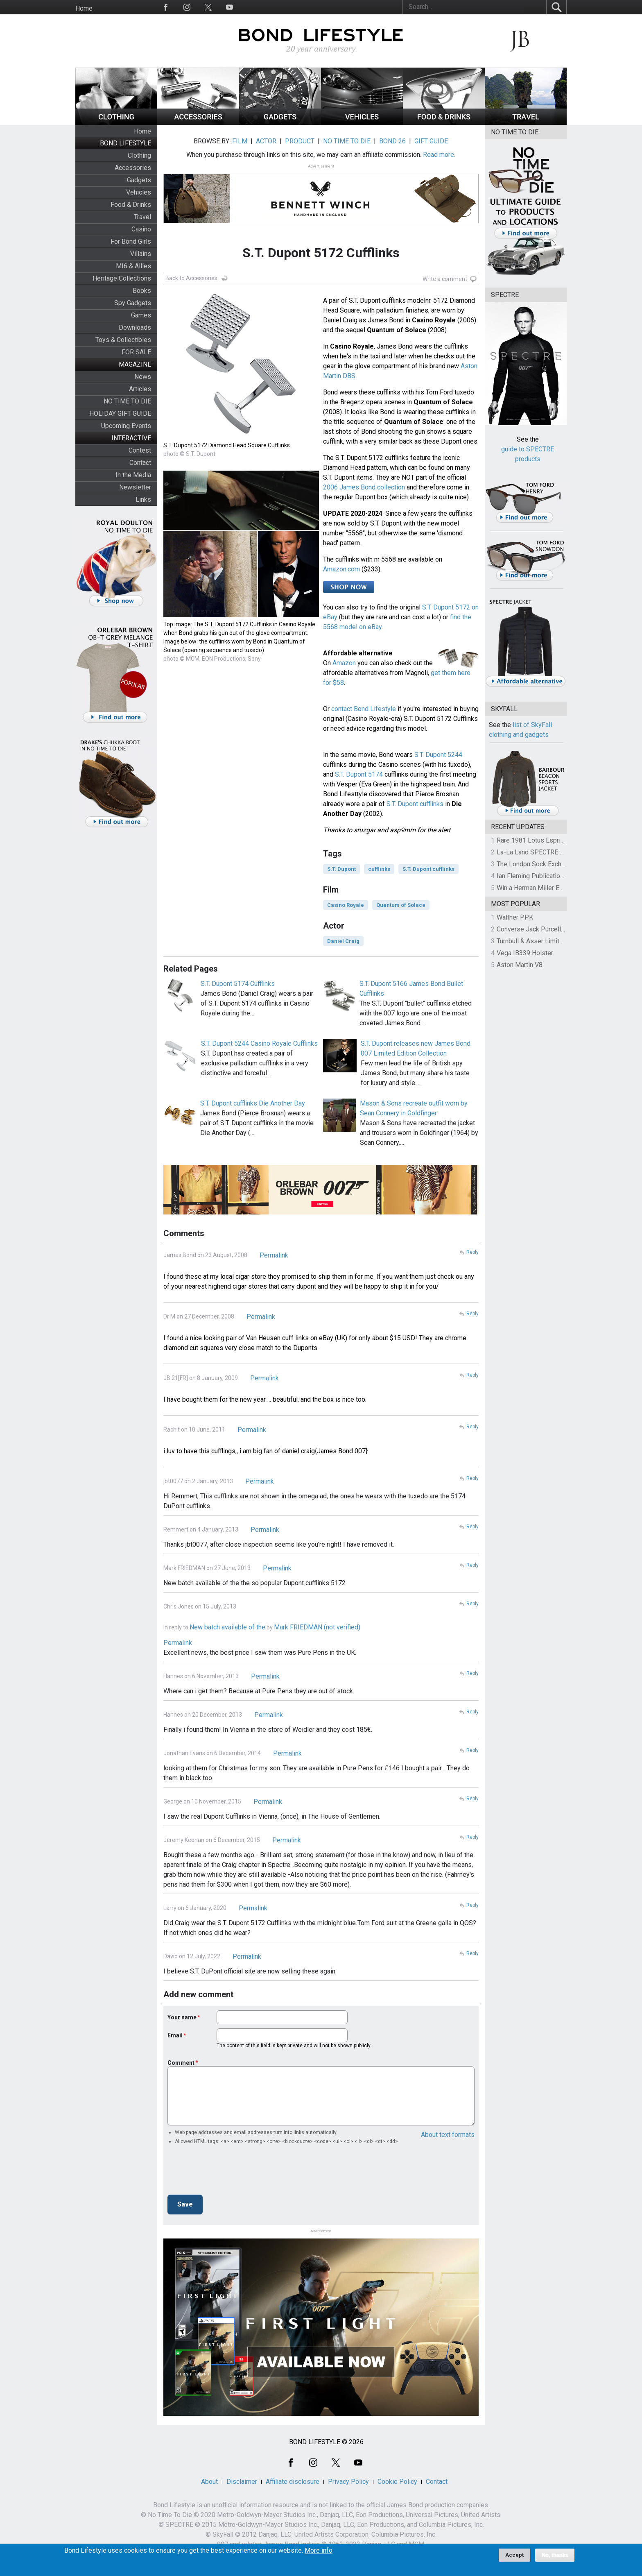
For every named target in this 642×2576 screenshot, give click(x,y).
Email (175, 2035)
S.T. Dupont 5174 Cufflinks (238, 984)
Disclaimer (241, 2481)
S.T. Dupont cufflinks (415, 804)
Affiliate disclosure (292, 2481)
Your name (182, 2017)
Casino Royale (345, 905)
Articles (140, 389)
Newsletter (135, 487)
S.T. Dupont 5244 (438, 755)
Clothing (139, 155)
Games (141, 315)
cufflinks (379, 869)
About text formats (448, 2135)
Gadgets (139, 180)
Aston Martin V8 (520, 965)
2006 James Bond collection (364, 487)
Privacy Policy (348, 2481)
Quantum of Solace (400, 905)
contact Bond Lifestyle (363, 709)
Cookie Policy (397, 2481)
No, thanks (555, 2555)
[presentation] (229, 2172)
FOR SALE (136, 352)
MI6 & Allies (133, 266)
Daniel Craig (343, 941)
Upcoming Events (126, 426)
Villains (140, 254)
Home (84, 8)
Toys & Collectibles (123, 340)
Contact (140, 463)
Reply (472, 1252)
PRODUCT (299, 141)
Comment (180, 2062)
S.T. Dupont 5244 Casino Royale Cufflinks (259, 1043)
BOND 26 (392, 141)
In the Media (133, 475)
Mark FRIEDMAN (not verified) (317, 1627)
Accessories (133, 168)
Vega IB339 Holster (525, 953)
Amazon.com (341, 569)
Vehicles (138, 192)
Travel (142, 217)
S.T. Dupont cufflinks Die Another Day (252, 1103)
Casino (141, 229)
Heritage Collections (122, 278)
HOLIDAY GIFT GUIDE (120, 413)
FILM (239, 141)
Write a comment (445, 279)
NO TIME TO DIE (127, 401)
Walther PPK (515, 917)
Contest (140, 450)
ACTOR (266, 141)
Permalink (274, 1255)
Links (143, 499)
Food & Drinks (131, 204)
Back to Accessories (191, 278)
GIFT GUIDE (431, 141)
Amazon (344, 663)
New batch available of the (227, 1627)
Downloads (135, 327)
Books (142, 291)
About (209, 2481)
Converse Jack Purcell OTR (536, 929)
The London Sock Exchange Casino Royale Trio (563, 864)
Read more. (439, 155)
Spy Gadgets (132, 303)
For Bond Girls (131, 241)
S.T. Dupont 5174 (359, 774)
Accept (514, 2555)
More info (318, 2550)
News (142, 377)
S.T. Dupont (341, 869)
